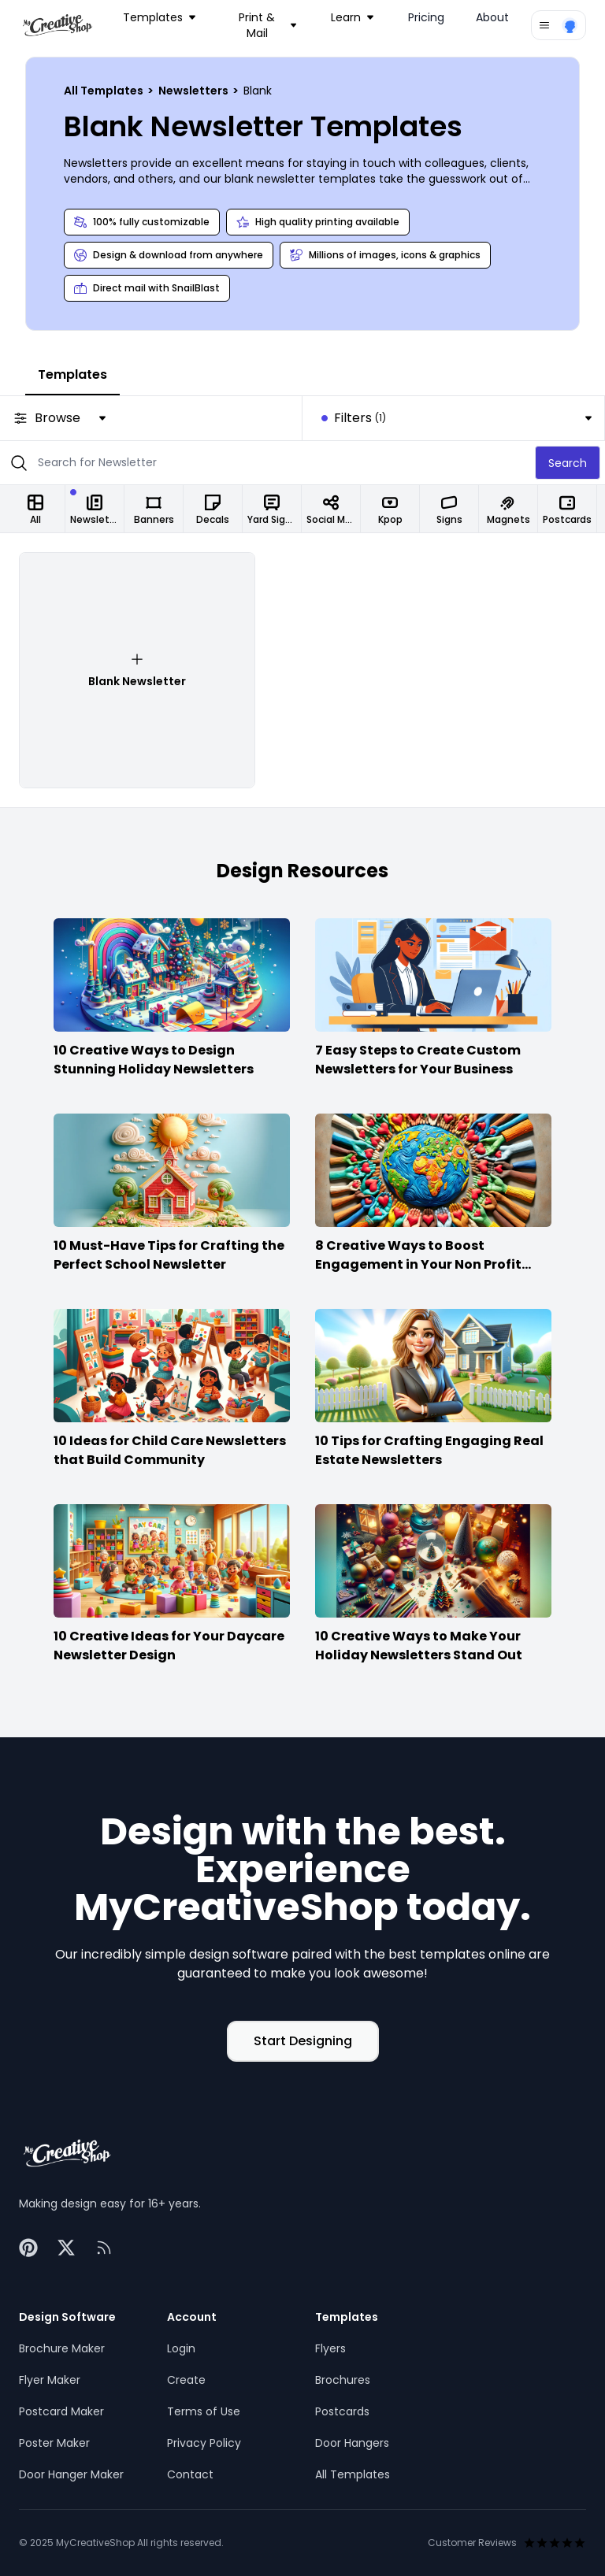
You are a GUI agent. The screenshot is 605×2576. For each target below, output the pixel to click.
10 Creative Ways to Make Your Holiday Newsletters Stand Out (418, 1645)
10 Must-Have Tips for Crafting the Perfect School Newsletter (169, 1254)
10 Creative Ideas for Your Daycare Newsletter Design (169, 1645)
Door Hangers (352, 2443)
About (492, 17)
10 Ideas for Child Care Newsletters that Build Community (170, 1450)
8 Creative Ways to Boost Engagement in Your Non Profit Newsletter (418, 1264)
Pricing (426, 17)
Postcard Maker (61, 2411)
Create (186, 2380)
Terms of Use (203, 2411)
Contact (190, 2474)
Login (181, 2348)
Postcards (342, 2411)
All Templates (105, 90)
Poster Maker (54, 2443)
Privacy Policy (204, 2443)
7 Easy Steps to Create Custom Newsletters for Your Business (418, 1059)
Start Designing (303, 2041)
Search (567, 463)
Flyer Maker (49, 2380)
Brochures (342, 2380)
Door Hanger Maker (71, 2474)
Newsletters (194, 90)
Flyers (330, 2348)
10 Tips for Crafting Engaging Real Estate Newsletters (429, 1450)
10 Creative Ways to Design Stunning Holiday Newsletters (154, 1059)
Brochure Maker (62, 2348)
